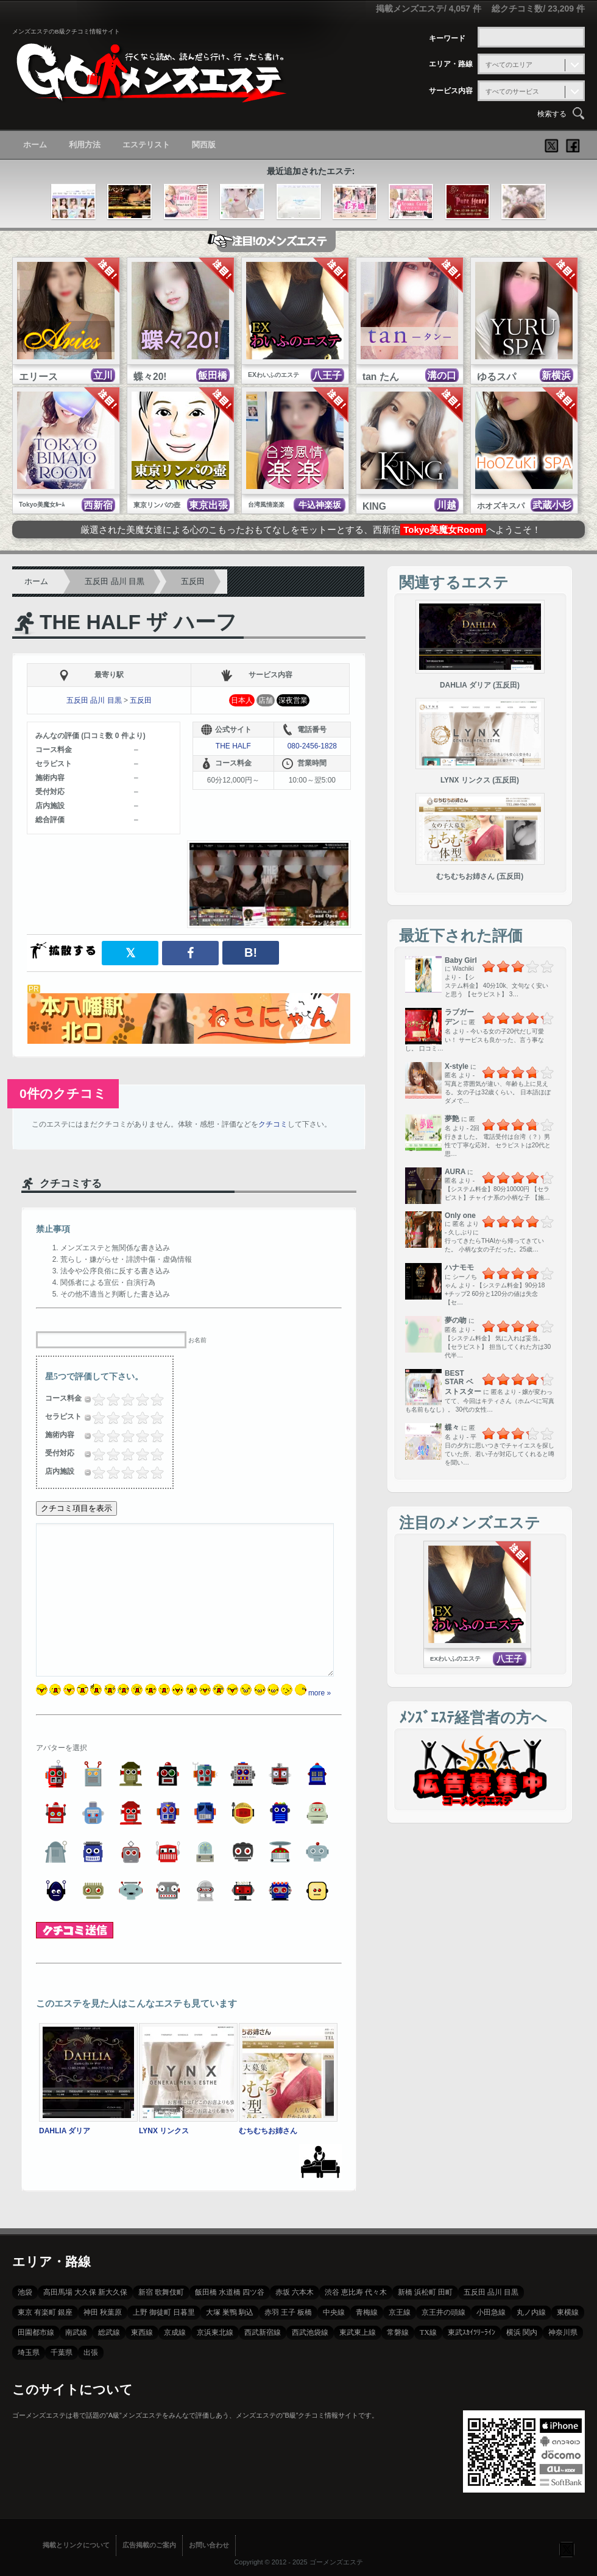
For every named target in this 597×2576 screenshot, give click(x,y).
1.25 (108, 1399)
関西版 (204, 144)
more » (319, 1693)
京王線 (400, 2312)
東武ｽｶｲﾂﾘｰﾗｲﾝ (471, 2332)
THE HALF (233, 746)
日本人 (242, 700)
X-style (456, 1066)
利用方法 (85, 144)
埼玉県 (29, 2352)
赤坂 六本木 (294, 2292)
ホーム (35, 144)
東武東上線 (357, 2332)
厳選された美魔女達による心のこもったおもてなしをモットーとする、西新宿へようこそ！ (310, 529)
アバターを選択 (61, 1748)
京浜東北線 (215, 2332)
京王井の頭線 (443, 2312)
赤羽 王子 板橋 (288, 2312)
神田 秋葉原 (102, 2312)
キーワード (447, 38)
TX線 (428, 2332)
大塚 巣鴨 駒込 (229, 2312)
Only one (460, 1215)
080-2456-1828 (312, 746)
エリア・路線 (451, 64)
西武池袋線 (310, 2332)
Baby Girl (461, 960)
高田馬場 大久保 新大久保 (85, 2292)
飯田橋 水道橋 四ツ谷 (229, 2292)
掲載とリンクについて (76, 2545)
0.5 (95, 1399)
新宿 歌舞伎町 (161, 2292)
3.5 (139, 1399)
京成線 (175, 2332)
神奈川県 (563, 2332)
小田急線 (491, 2312)
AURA (455, 1171)
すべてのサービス (512, 91)
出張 (90, 2352)
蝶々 (452, 1427)
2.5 (124, 1399)
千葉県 (61, 2352)
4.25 (152, 1399)
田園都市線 (36, 2332)
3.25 (137, 1399)
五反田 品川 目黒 (114, 581)
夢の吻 (456, 1320)
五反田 (193, 581)
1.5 (109, 1399)
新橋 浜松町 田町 (425, 2292)
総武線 (109, 2332)
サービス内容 (451, 90)
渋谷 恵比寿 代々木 (356, 2292)
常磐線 (398, 2332)
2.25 (122, 1399)
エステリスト (146, 144)
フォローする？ (566, 2548)
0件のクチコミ (63, 1093)
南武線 (76, 2332)
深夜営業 (293, 700)
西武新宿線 (262, 2332)
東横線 (568, 2312)
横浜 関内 (521, 2332)
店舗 (265, 700)
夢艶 (452, 1118)
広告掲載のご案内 (149, 2545)
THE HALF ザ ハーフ (138, 622)
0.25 (93, 1399)
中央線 (334, 2312)
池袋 (25, 2292)
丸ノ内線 (531, 2312)
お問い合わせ (209, 2545)
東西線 (142, 2332)
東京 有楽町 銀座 (45, 2312)
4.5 (153, 1399)
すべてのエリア (509, 64)
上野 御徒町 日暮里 (164, 2312)
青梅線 (367, 2312)
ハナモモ (459, 1267)
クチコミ (273, 1124)
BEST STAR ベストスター (463, 1382)
